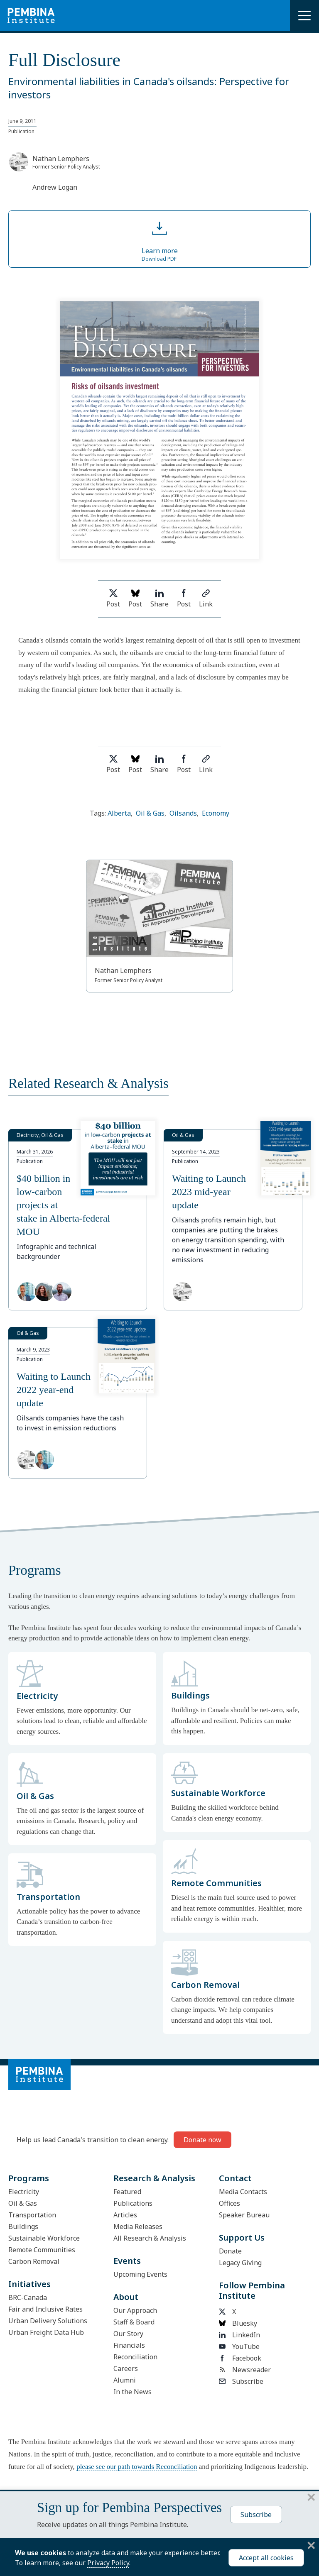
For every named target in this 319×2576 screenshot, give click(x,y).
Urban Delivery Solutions (47, 2320)
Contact (235, 2178)
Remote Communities (41, 2249)
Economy (215, 813)
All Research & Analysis (149, 2238)
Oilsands (183, 813)
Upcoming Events (140, 2274)
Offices (229, 2203)
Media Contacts (243, 2191)
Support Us (242, 2237)
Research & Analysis (154, 2178)
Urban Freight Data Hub (46, 2332)
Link (206, 599)
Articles (125, 2214)
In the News (132, 2391)
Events (127, 2261)
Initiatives (29, 2284)
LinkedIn (239, 2335)
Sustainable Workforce (44, 2238)
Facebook (240, 2358)
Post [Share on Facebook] (184, 599)
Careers (125, 2368)
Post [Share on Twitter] (113, 599)
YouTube (239, 2346)
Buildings (23, 2226)
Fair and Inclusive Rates (45, 2309)
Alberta (119, 813)
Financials (129, 2345)
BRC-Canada (27, 2297)
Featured (127, 2191)
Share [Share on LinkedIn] (159, 599)
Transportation (32, 2214)
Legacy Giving (240, 2262)
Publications (132, 2203)
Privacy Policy (108, 2562)
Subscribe (241, 2381)
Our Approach (135, 2310)
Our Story (128, 2333)
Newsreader (245, 2370)
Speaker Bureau (244, 2214)
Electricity (23, 2191)
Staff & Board (134, 2322)
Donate (230, 2251)
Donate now (202, 2139)
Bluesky (238, 2323)
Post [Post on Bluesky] (135, 599)
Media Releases (137, 2226)
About (125, 2297)
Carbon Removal (33, 2261)
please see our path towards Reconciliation (136, 2467)
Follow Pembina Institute (252, 2290)
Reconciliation (135, 2356)
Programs (28, 2178)
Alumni (124, 2380)
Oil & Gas (150, 813)
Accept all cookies (266, 2557)
